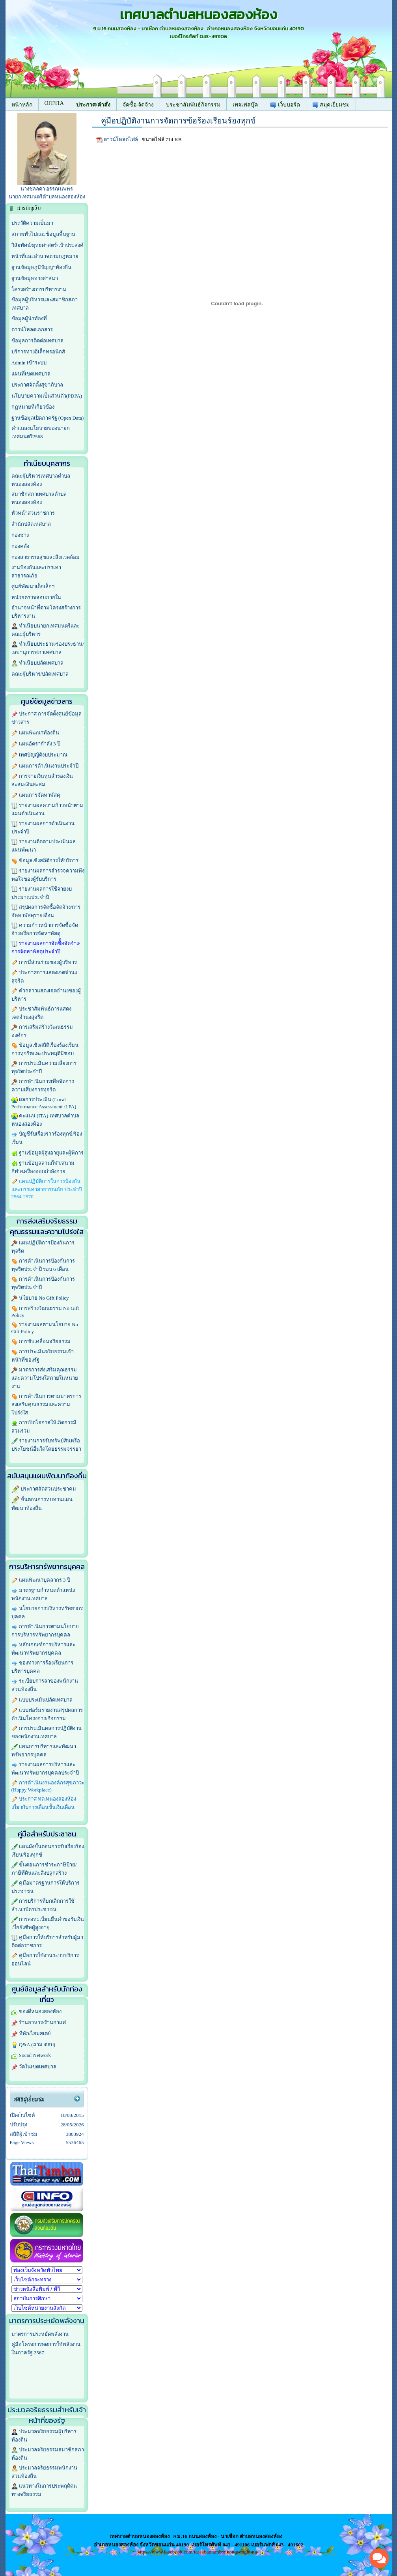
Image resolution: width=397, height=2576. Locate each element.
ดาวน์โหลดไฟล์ (121, 139)
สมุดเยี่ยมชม (331, 105)
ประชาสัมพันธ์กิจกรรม (193, 105)
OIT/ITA (54, 103)
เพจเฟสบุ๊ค (245, 105)
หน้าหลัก (21, 105)
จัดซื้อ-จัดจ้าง (138, 105)
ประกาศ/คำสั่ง (93, 105)
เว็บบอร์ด (285, 105)
